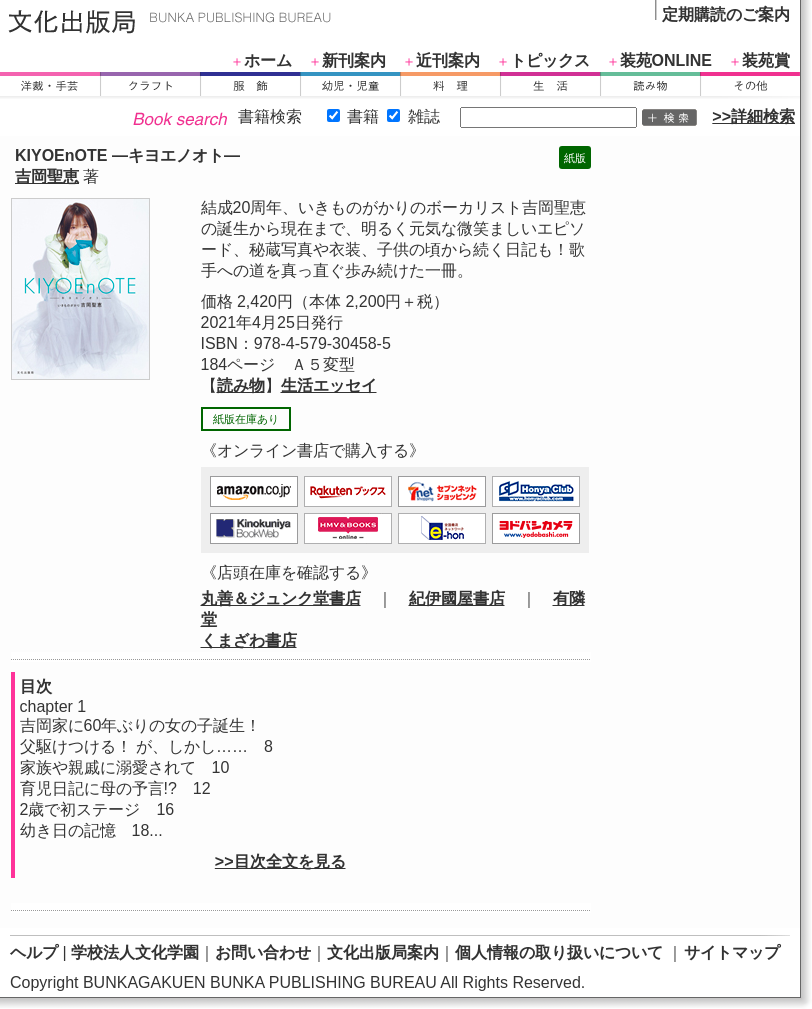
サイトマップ (732, 952)
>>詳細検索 (753, 116)
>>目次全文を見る (280, 861)
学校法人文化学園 (135, 952)
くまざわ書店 (249, 640)
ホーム (268, 60)
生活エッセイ (329, 385)
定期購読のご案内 (726, 14)
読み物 (241, 385)
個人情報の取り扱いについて (559, 952)
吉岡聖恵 (47, 176)
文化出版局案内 (383, 952)
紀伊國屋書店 (457, 598)
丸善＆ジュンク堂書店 (281, 598)
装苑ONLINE (666, 60)
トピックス (550, 60)
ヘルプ (34, 952)
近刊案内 (448, 60)
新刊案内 (354, 60)
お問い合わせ (263, 952)
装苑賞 (766, 60)
